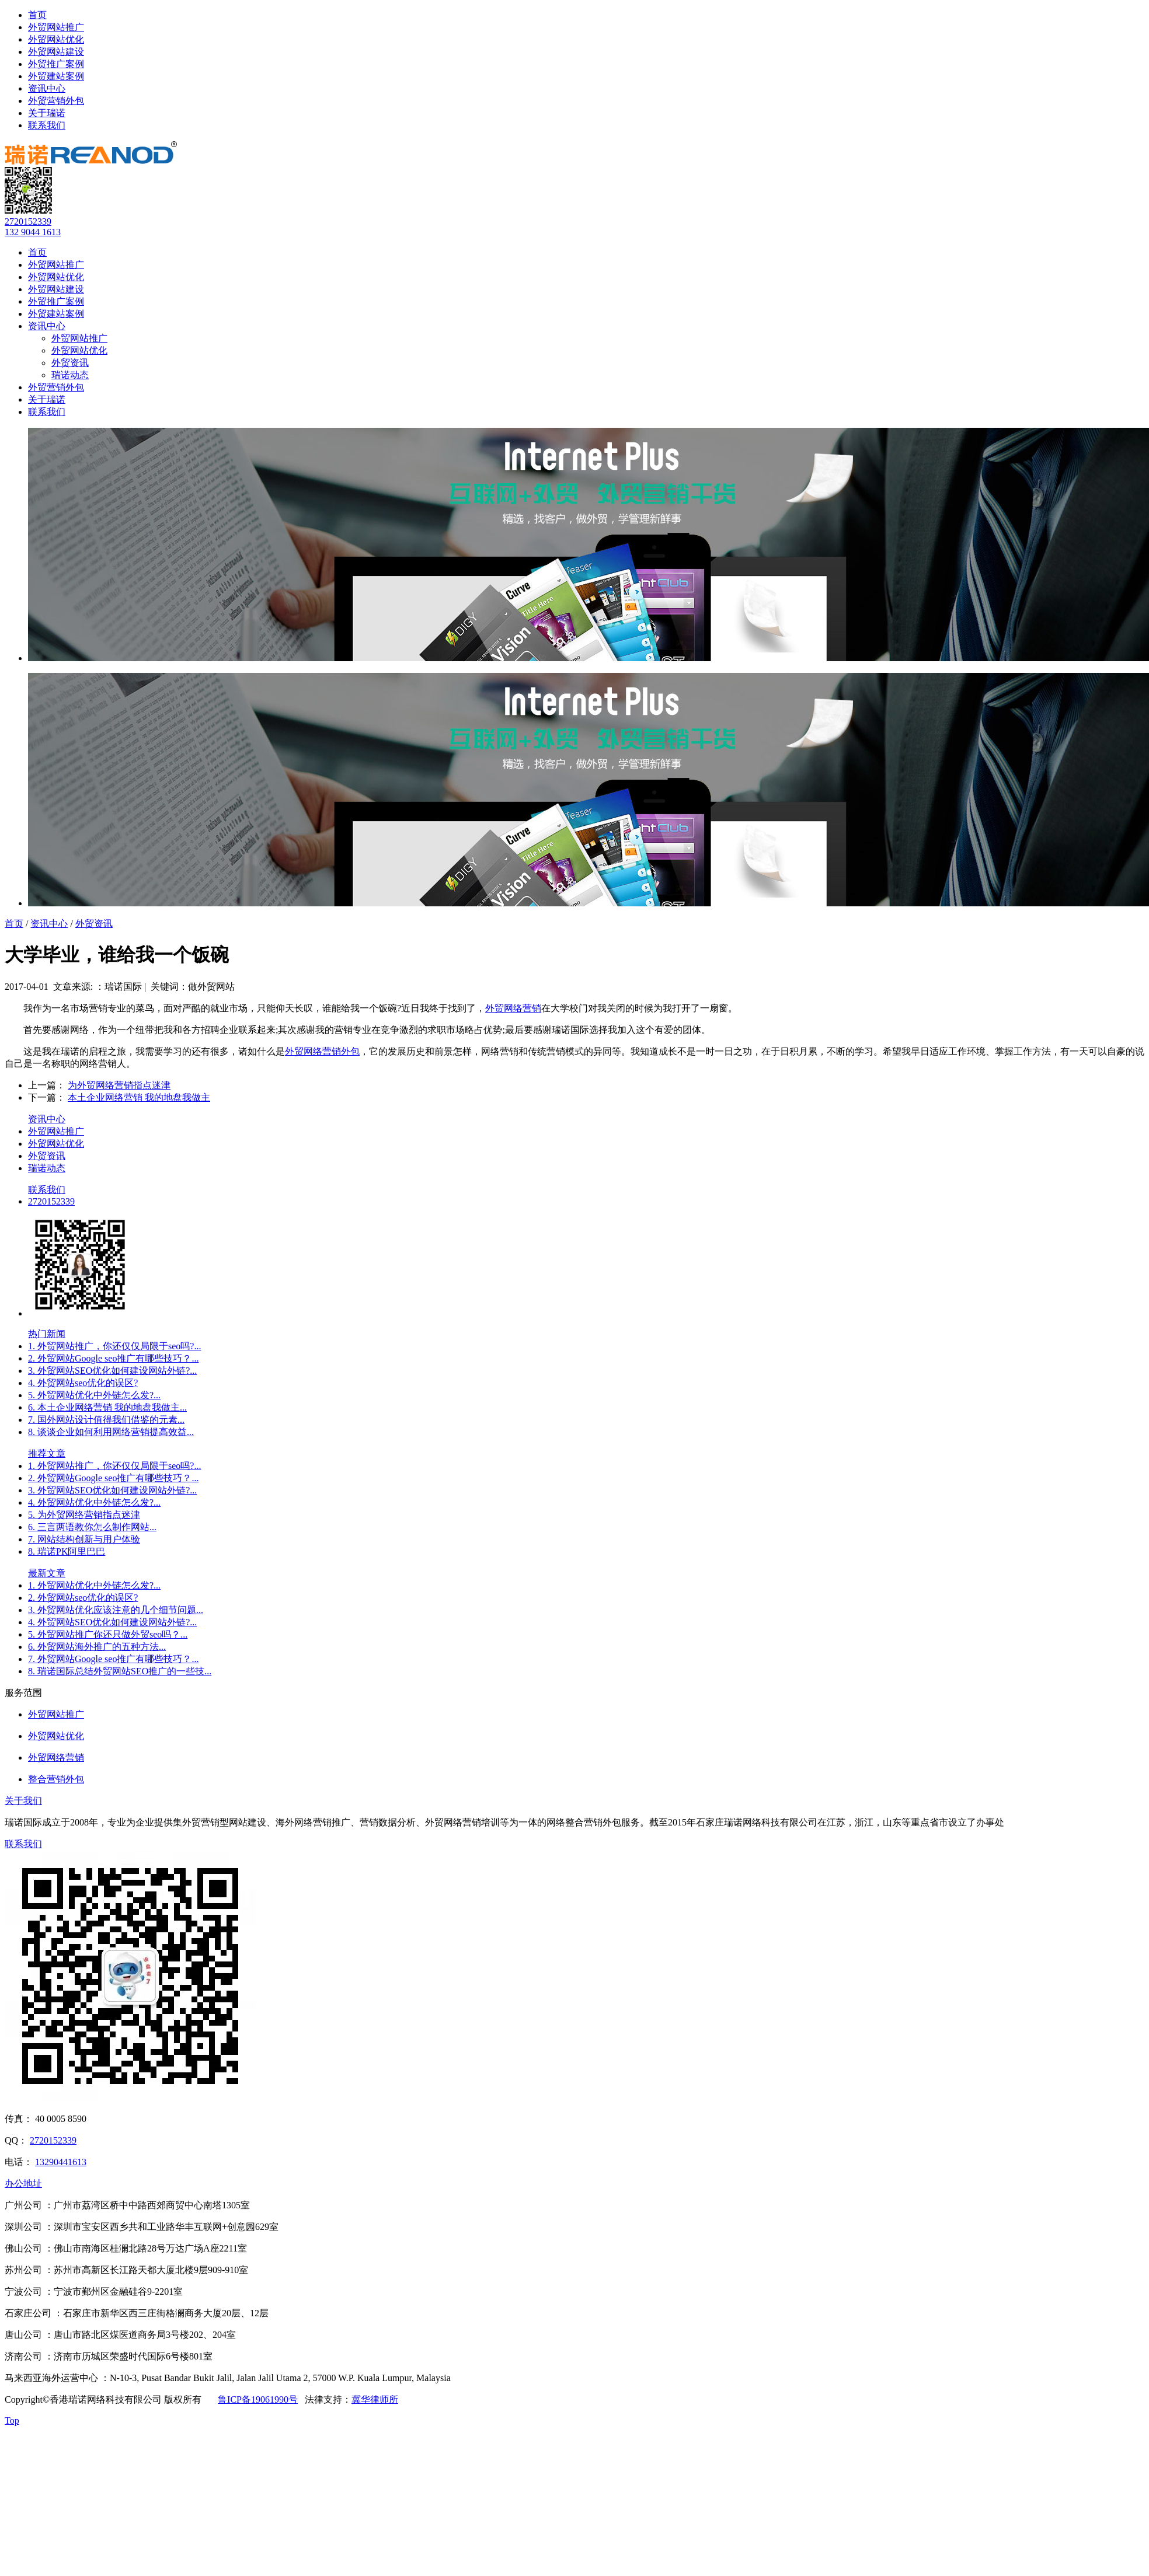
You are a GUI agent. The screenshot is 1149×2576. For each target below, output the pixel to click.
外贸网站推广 (56, 27)
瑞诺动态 (70, 375)
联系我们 (46, 125)
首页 (37, 15)
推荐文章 (46, 1453)
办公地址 (23, 2183)
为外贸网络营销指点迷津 (119, 1085)
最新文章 (46, 1573)
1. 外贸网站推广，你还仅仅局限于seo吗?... (114, 1346)
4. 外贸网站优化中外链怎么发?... (94, 1502)
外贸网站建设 (56, 52)
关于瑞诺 (46, 113)
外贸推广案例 (56, 64)
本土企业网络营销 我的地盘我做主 (139, 1097)
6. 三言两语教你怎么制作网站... (92, 1527)
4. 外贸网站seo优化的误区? (83, 1383)
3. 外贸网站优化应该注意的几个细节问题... (115, 1610)
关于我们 (23, 1801)
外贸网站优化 (56, 39)
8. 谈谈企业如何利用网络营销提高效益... (111, 1432)
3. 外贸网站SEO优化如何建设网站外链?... (112, 1371)
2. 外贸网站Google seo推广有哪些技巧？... (113, 1358)
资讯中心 (46, 88)
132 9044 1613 (33, 232)
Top (12, 2420)
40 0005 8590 (60, 2119)
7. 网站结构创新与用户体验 (84, 1539)
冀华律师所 (374, 2399)
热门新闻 (46, 1334)
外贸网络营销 (513, 1008)
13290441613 (60, 2162)
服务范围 (23, 1693)
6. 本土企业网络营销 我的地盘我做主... (107, 1407)
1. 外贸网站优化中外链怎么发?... (94, 1585)
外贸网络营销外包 (322, 1051)
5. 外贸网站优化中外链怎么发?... (94, 1395)
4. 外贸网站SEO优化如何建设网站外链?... (112, 1622)
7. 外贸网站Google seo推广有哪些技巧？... (113, 1659)
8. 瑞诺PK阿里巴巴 (66, 1551)
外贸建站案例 (56, 76)
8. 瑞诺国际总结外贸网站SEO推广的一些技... (119, 1671)
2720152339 (28, 221)
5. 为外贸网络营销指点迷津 (84, 1515)
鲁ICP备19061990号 (258, 2399)
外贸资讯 (70, 363)
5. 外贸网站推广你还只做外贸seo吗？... (107, 1634)
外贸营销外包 (56, 101)
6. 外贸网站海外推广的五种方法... (97, 1647)
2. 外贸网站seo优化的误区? (83, 1598)
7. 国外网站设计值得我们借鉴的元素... (106, 1420)
